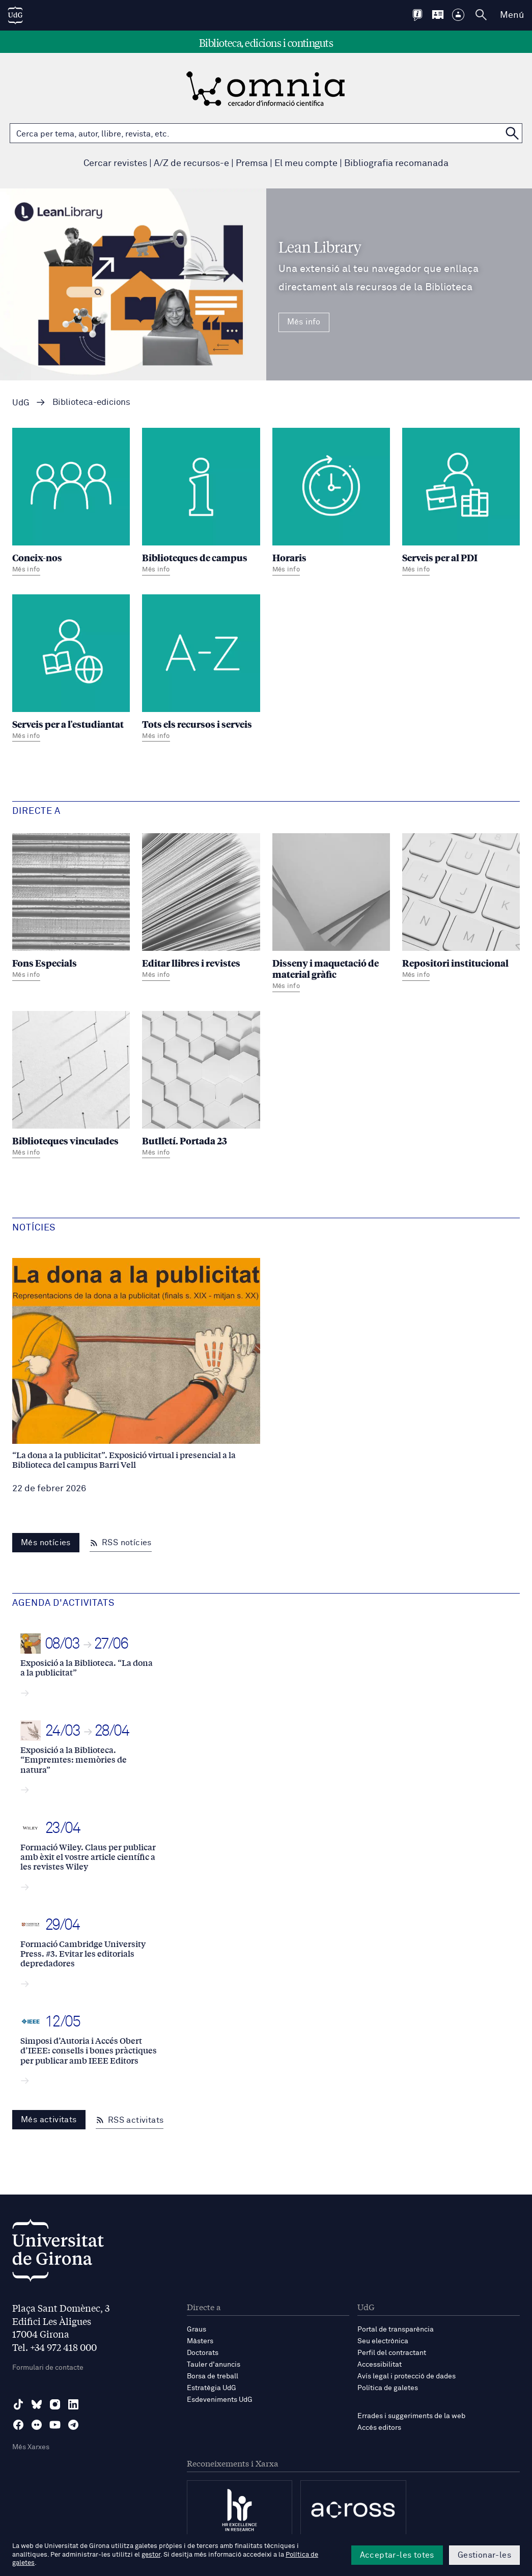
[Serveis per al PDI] (461, 503)
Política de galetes (387, 2388)
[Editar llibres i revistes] (201, 908)
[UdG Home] (15, 15)
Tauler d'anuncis (213, 2364)
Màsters (200, 2341)
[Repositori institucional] (461, 908)
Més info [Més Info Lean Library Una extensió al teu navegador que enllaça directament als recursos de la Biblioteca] (304, 322)
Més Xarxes (30, 2447)
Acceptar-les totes (397, 2555)
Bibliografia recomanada (396, 163)
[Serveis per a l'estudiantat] (71, 669)
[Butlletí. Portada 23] (201, 1086)
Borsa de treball (212, 2376)
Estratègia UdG (211, 2388)
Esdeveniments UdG (220, 2399)
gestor (151, 2555)
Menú (512, 15)
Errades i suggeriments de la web (411, 2416)
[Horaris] (331, 503)
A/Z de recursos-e (191, 163)
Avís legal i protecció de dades (406, 2376)
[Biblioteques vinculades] (71, 1086)
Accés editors (379, 2427)
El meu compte (306, 163)
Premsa (252, 163)
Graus (196, 2329)
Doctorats (202, 2352)
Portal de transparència (395, 2329)
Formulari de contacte (47, 2367)
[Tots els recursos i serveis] (201, 669)
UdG (21, 403)
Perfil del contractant (391, 2352)
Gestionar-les (484, 2555)
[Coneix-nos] (71, 503)
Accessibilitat (379, 2364)
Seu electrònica (382, 2341)
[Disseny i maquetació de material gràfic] (331, 914)
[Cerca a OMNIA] (512, 133)
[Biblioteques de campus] (201, 503)
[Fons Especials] (71, 908)
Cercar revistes (115, 163)
